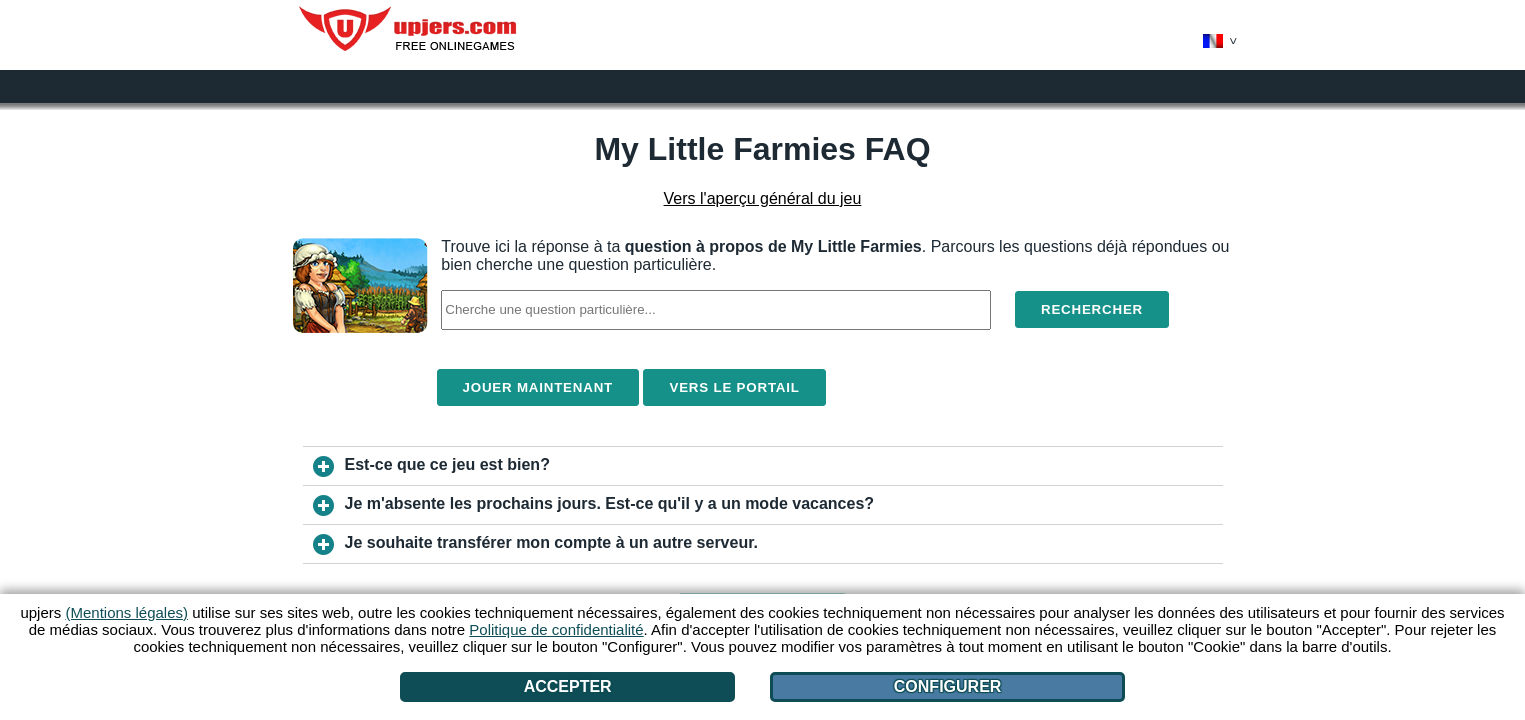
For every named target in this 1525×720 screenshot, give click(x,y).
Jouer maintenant (538, 387)
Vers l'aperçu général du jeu (763, 198)
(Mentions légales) (126, 612)
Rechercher (1092, 309)
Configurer (948, 686)
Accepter (568, 686)
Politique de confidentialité (556, 629)
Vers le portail (734, 387)
